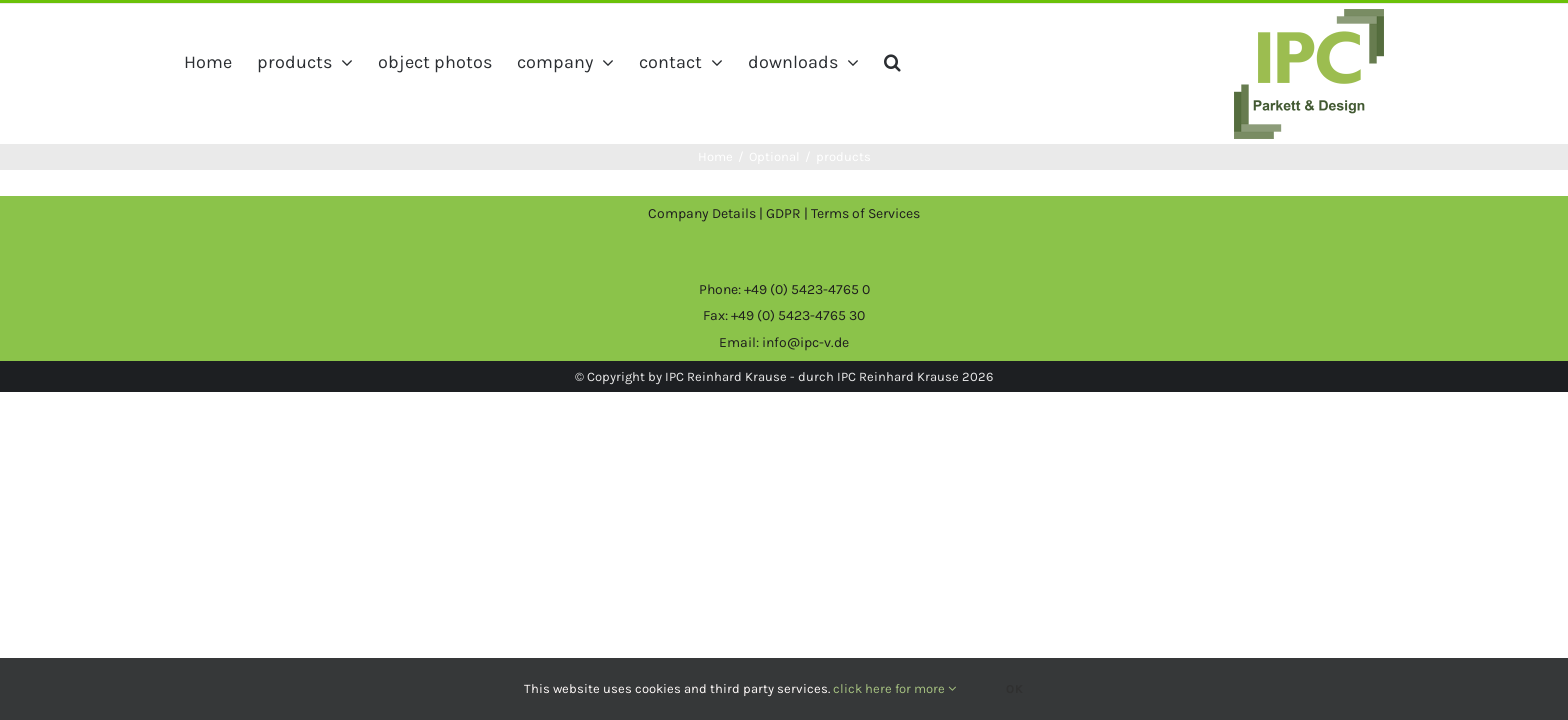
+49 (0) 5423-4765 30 (798, 315)
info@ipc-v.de (805, 342)
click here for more (894, 688)
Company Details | (707, 213)
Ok (1015, 689)
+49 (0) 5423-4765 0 (807, 289)
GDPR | (788, 213)
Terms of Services (865, 213)
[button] (1048, 62)
